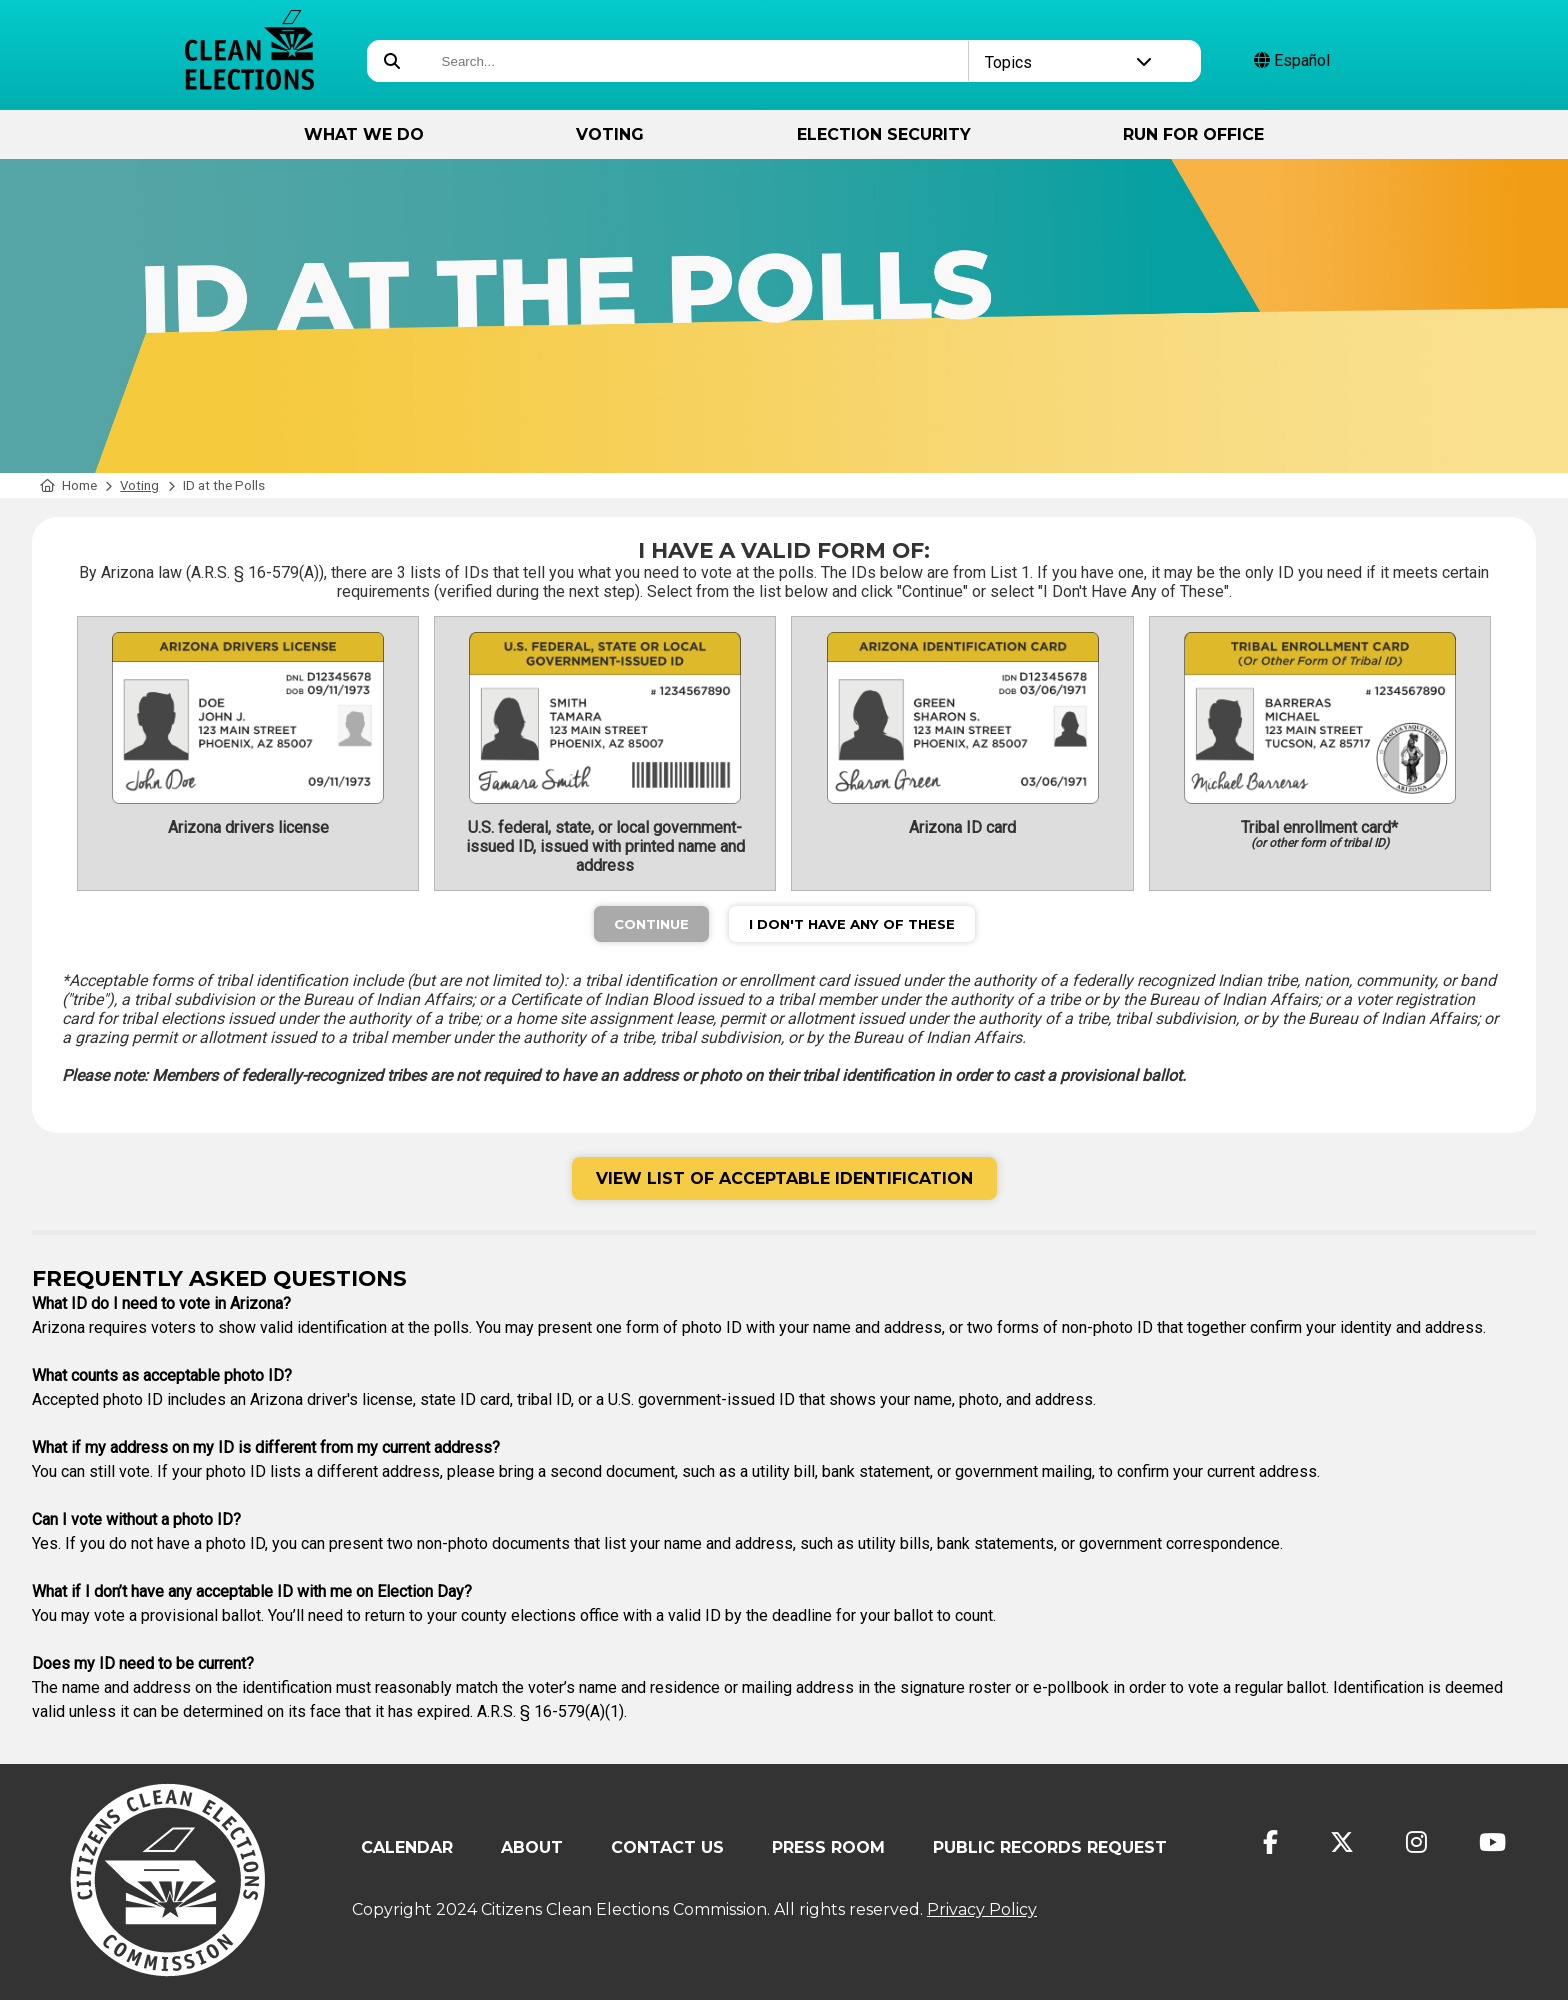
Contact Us (667, 1847)
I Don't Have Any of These (852, 924)
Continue (651, 924)
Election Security (884, 134)
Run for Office (1193, 134)
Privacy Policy (982, 1909)
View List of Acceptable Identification (784, 1178)
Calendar (407, 1847)
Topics (1068, 62)
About (532, 1847)
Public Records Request (1050, 1847)
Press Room (828, 1847)
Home (68, 485)
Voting (610, 134)
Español (1292, 60)
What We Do (364, 134)
